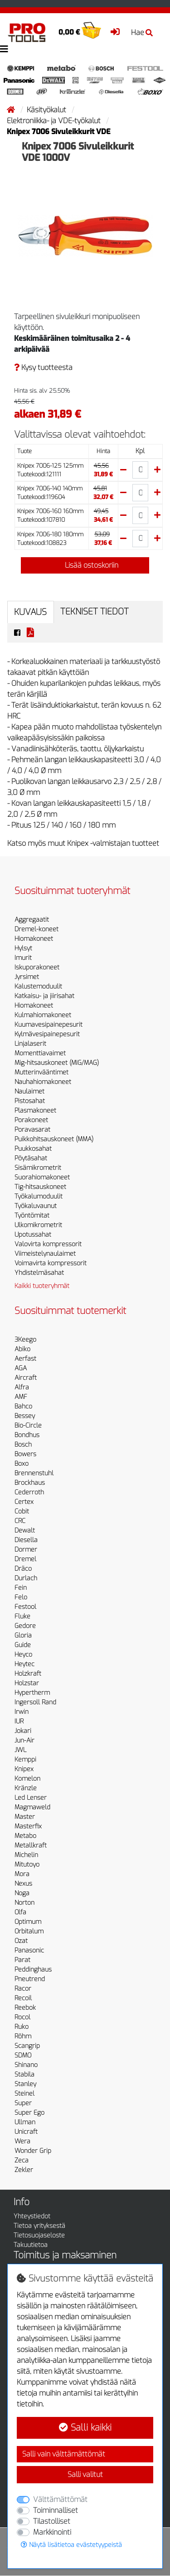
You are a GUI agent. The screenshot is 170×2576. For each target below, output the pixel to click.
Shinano (26, 2065)
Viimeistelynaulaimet (45, 1253)
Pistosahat (30, 1101)
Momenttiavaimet (40, 1053)
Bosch (23, 1444)
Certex (24, 1502)
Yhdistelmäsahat (39, 1272)
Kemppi (25, 1759)
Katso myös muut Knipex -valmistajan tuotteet (83, 843)
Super (23, 2103)
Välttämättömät (60, 2499)
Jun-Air (24, 1740)
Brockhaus (30, 1482)
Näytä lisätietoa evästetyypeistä (71, 2545)
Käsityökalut (47, 110)
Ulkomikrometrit (38, 1225)
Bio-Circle (28, 1425)
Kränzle (26, 1788)
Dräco (23, 1568)
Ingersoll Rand (35, 1702)
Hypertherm (32, 1692)
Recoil (23, 1998)
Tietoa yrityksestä (39, 2226)
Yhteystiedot (32, 2216)
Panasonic (29, 1950)
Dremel (25, 1559)
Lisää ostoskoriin (85, 565)
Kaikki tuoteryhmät (42, 1286)
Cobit (22, 1511)
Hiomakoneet (34, 938)
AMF (21, 1397)
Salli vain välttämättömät (63, 2454)
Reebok (25, 2007)
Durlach (26, 1578)
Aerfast (25, 1358)
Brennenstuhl (34, 1473)
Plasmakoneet (35, 1110)
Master (25, 1816)
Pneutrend (30, 1979)
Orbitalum (29, 1931)
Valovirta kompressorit (48, 1244)
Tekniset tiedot (94, 611)
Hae (142, 32)
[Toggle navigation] (4, 49)
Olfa (20, 1912)
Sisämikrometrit (38, 1167)
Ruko (22, 2026)
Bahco (23, 1406)
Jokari (23, 1731)
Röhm (23, 2036)
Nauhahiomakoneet (43, 1082)
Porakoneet (31, 1120)
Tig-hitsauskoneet (40, 1187)
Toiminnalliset (55, 2510)
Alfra (22, 1387)
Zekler (24, 2170)
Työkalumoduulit (39, 1196)
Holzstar (27, 1683)
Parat (22, 1960)
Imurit (23, 958)
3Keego (25, 1339)
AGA (21, 1368)
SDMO (23, 2055)
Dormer (26, 1549)
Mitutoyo (27, 1864)
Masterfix (28, 1826)
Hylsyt (23, 948)
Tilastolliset (51, 2521)
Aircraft (26, 1377)
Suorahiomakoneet (42, 1177)
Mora (22, 1874)
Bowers (25, 1454)
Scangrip (27, 2046)
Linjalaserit (30, 1043)
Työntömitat (32, 1215)
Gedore (25, 1626)
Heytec (24, 1664)
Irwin (22, 1711)
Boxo (22, 1463)
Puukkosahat (33, 1148)
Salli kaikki (85, 2427)
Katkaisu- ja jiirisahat (44, 996)
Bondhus (27, 1435)
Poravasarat (32, 1129)
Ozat (21, 1941)
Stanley (25, 2084)
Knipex (24, 1769)
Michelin (26, 1855)
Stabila (24, 2074)
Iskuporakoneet (37, 967)
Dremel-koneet (36, 929)
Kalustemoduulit (38, 986)
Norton (24, 1902)
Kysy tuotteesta (43, 367)
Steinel (24, 2093)
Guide (23, 1645)
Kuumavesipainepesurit (49, 1024)
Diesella (26, 1540)
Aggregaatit (32, 919)
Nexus (23, 1883)
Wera (22, 2141)
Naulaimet (29, 1091)
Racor (23, 1988)
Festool (25, 1607)
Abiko (22, 1349)
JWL (20, 1750)
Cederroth (29, 1492)
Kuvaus (30, 612)
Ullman (25, 2122)
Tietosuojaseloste (39, 2235)
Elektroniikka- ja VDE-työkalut (54, 120)
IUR (19, 1721)
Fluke (22, 1616)
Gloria (23, 1635)
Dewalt (25, 1530)
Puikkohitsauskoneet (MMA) (54, 1139)
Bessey (25, 1416)
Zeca (22, 2160)
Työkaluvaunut (36, 1206)
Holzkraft (28, 1673)
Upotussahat (33, 1234)
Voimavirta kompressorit (51, 1263)
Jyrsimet (27, 977)
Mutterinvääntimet (41, 1072)
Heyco (23, 1654)
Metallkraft (31, 1845)
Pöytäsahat (31, 1158)
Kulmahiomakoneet (43, 1015)
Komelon (27, 1778)
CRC (20, 1521)
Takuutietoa (31, 2245)
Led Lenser (31, 1797)
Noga (22, 1893)
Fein (21, 1587)
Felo (21, 1597)
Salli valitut (85, 2474)
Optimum (28, 1921)
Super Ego (29, 2112)
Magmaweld (32, 1807)
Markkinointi (52, 2532)
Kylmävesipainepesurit (47, 1034)
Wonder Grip (33, 2151)
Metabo (25, 1836)
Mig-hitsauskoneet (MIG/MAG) (57, 1062)
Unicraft (26, 2131)
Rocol (22, 2017)
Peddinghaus (33, 1969)
